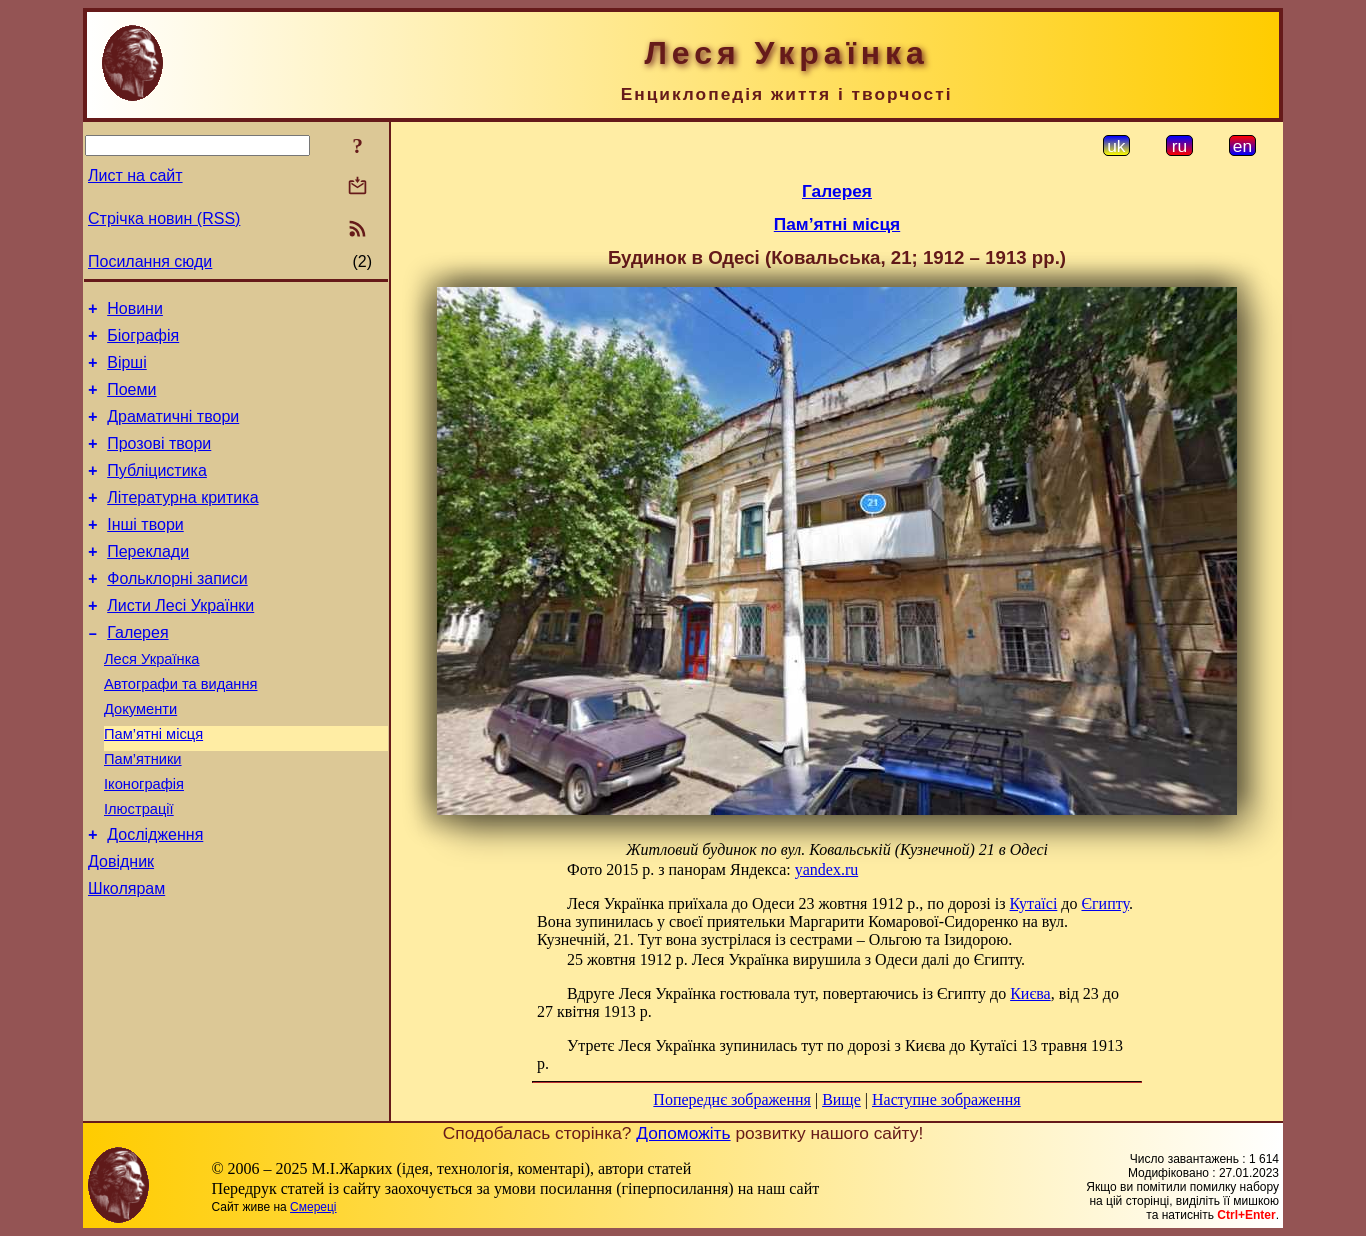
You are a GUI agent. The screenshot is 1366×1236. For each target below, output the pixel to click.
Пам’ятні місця (153, 785)
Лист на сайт (135, 175)
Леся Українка (152, 701)
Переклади (148, 581)
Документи (140, 757)
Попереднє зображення (732, 1099)
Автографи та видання (180, 729)
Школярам (126, 957)
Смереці (313, 1207)
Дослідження (155, 897)
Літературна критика (182, 521)
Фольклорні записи (177, 611)
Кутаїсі (1034, 903)
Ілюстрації (139, 869)
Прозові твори (159, 461)
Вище (841, 1099)
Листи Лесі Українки (180, 641)
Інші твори (145, 551)
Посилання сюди (150, 261)
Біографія (143, 341)
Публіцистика (157, 491)
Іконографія (144, 841)
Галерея (137, 671)
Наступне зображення (946, 1099)
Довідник (121, 927)
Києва (1030, 993)
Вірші (127, 371)
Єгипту (1104, 903)
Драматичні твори (173, 431)
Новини (135, 311)
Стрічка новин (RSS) (164, 218)
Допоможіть (683, 1133)
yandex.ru (827, 869)
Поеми (131, 401)
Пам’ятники (143, 813)
